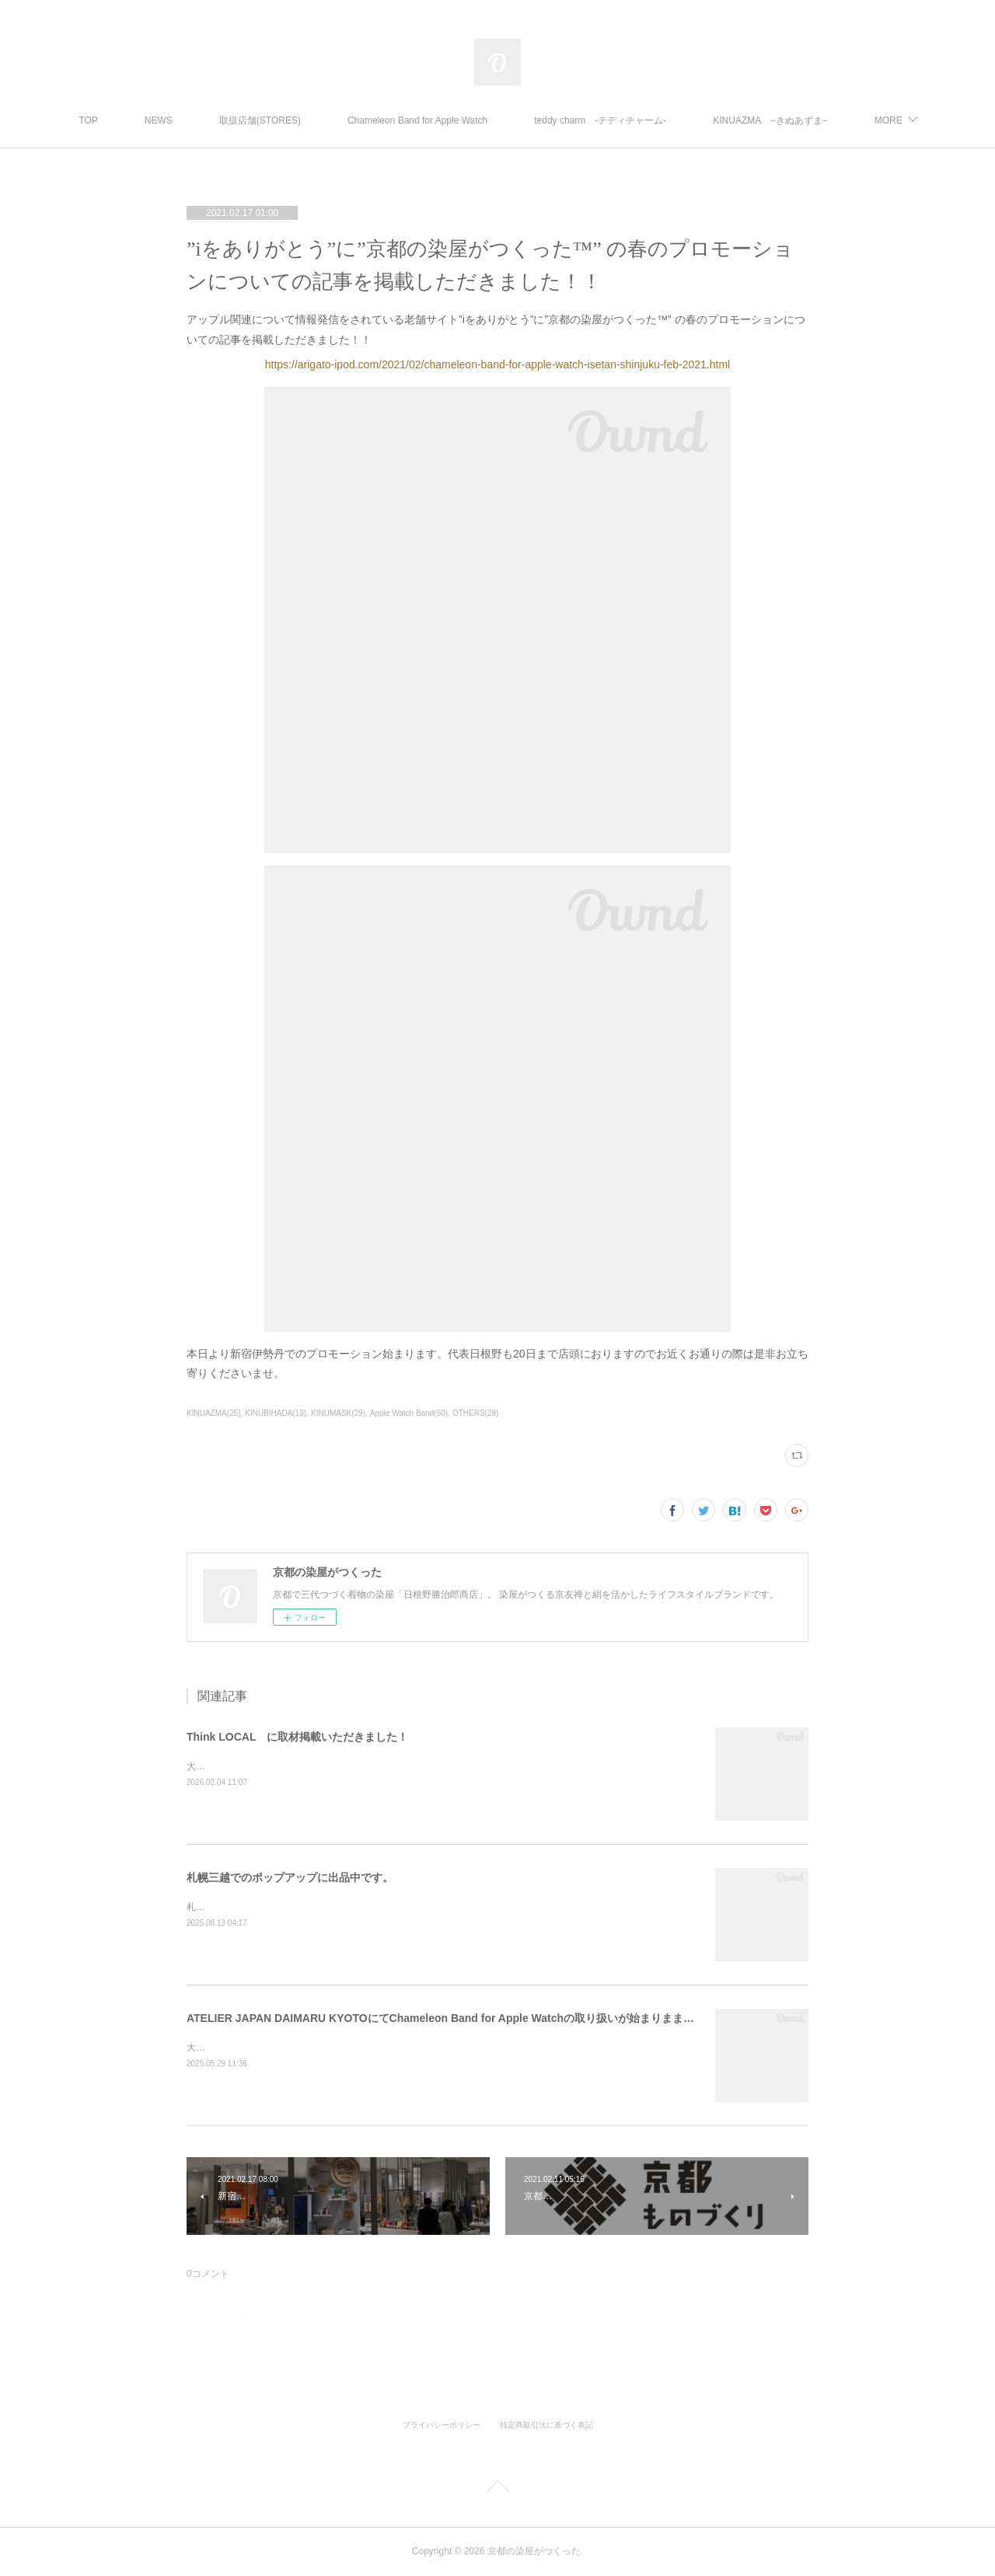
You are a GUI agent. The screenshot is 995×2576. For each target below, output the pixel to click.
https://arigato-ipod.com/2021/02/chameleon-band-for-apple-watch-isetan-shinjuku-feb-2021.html (497, 364)
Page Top (497, 2489)
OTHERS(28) (475, 1413)
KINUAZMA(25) (213, 1413)
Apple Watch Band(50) (409, 1413)
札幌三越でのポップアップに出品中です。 (290, 1877)
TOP (168, 120)
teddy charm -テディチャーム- (681, 120)
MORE (808, 120)
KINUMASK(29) (338, 1413)
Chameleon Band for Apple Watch (498, 120)
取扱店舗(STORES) (340, 120)
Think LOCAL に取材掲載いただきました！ (297, 1737)
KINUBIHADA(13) (275, 1413)
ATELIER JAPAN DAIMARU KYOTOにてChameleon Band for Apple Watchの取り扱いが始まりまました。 (451, 2018)
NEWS (239, 120)
